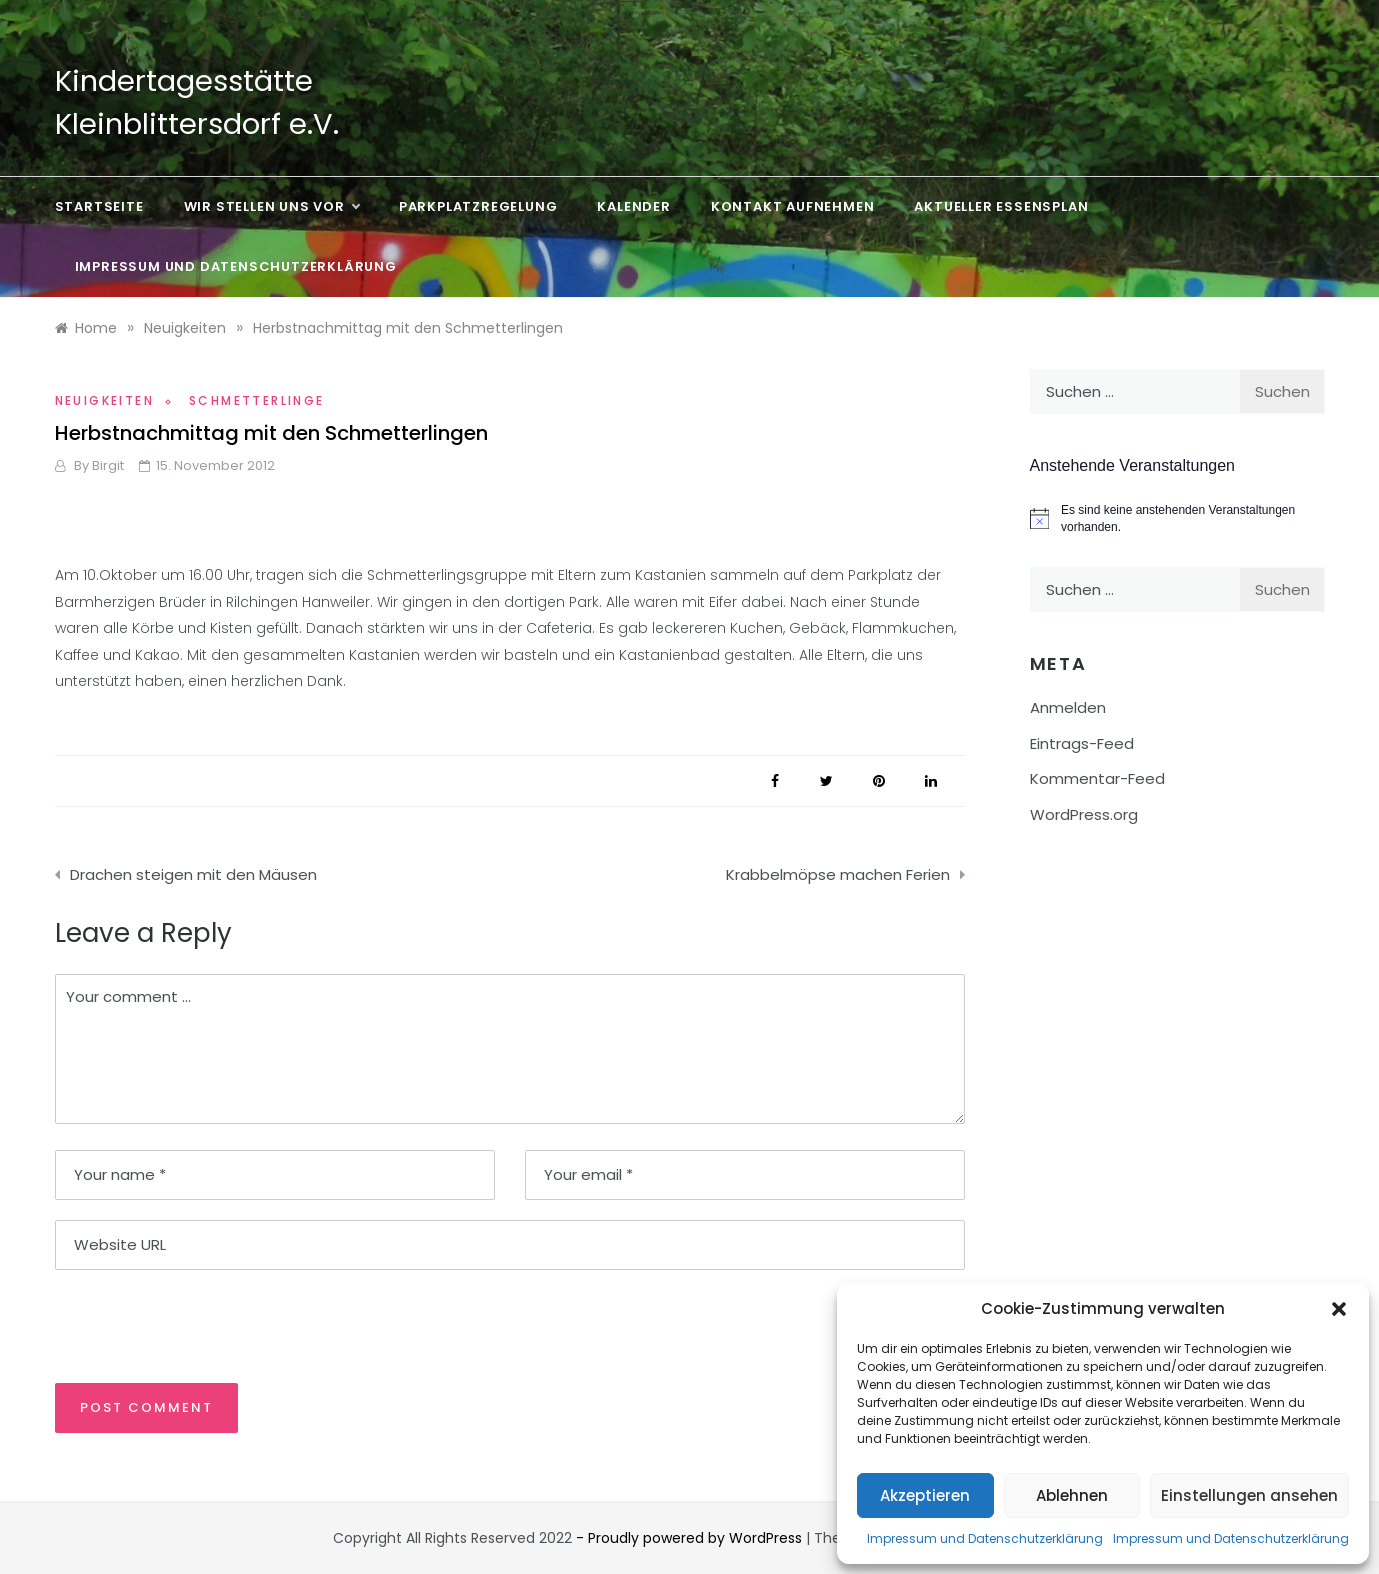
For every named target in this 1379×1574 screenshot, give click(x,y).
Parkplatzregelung (478, 206)
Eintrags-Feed (1082, 743)
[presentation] (192, 1325)
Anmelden (1068, 707)
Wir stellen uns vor (271, 207)
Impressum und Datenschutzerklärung (985, 1538)
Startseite (99, 206)
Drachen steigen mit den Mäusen (193, 874)
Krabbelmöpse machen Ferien (838, 874)
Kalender (633, 206)
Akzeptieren (925, 1495)
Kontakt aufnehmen (793, 206)
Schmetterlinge (257, 400)
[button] (1339, 1309)
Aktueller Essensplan (1001, 206)
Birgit (108, 465)
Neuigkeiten (104, 400)
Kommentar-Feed (1097, 778)
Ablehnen (1072, 1495)
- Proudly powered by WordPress (691, 1538)
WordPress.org (1084, 814)
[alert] (1177, 518)
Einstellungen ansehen (1249, 1495)
